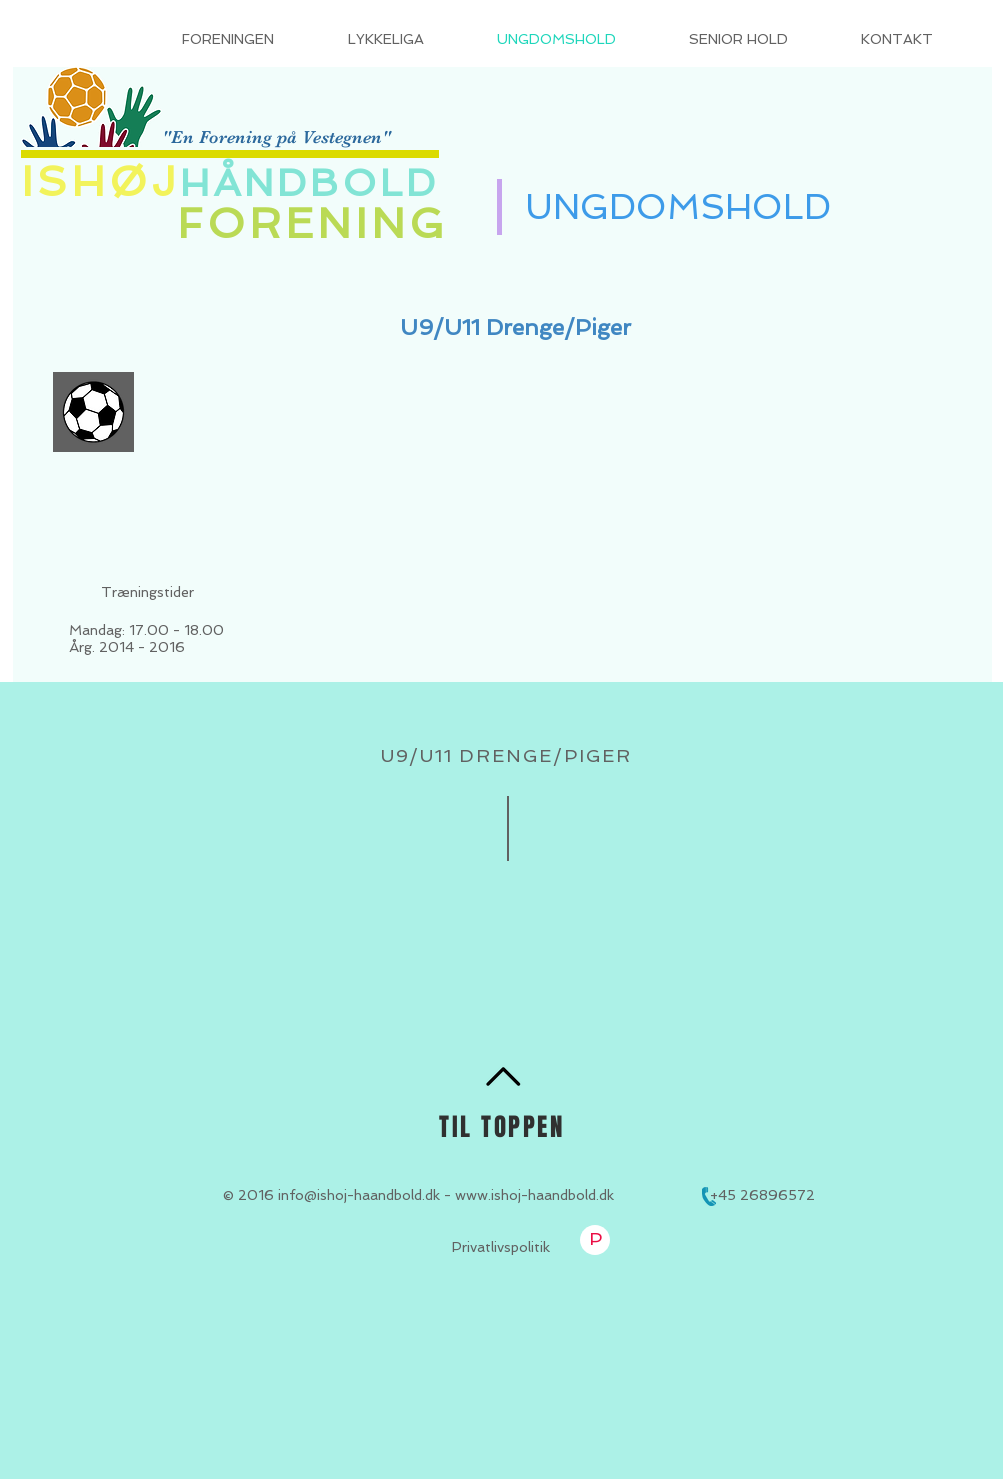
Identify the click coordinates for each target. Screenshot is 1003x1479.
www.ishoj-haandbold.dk (534, 1195)
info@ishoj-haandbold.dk (359, 1195)
